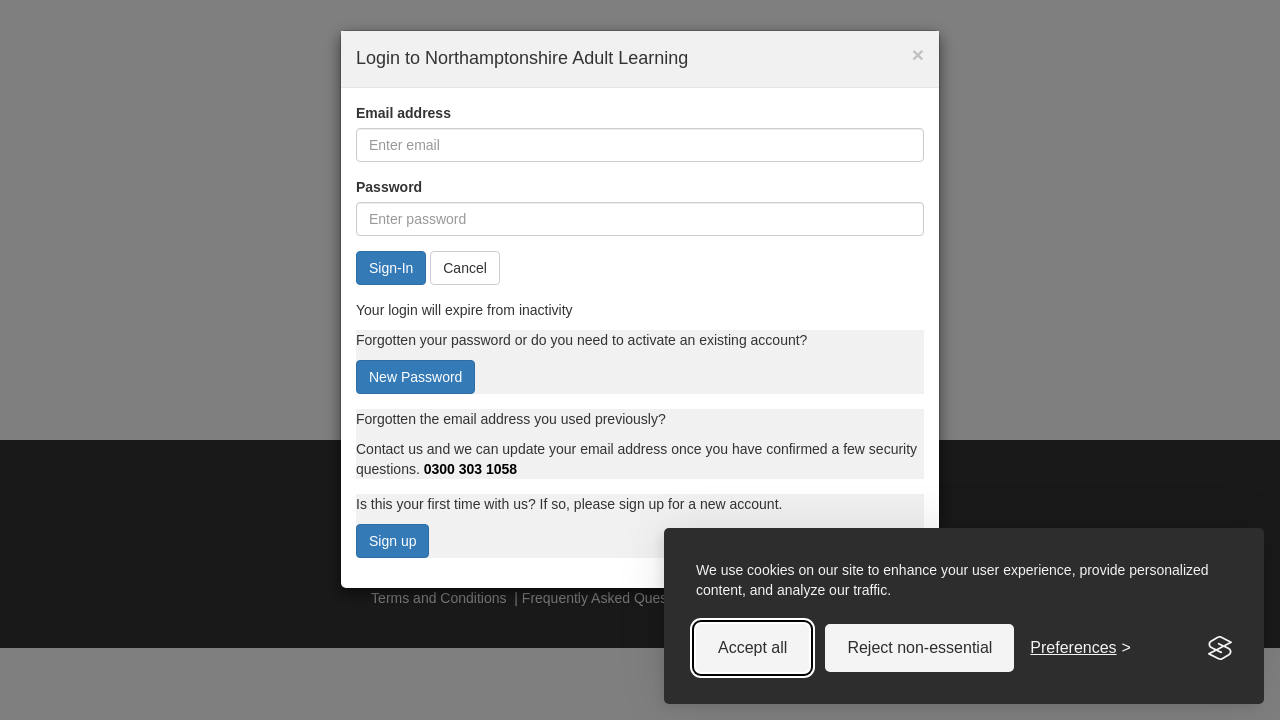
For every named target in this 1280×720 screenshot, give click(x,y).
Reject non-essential (919, 647)
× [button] (918, 54)
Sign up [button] (392, 541)
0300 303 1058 (470, 469)
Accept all (752, 647)
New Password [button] (415, 377)
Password (389, 187)
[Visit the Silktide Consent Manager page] (1220, 648)
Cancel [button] (465, 268)
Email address (403, 113)
